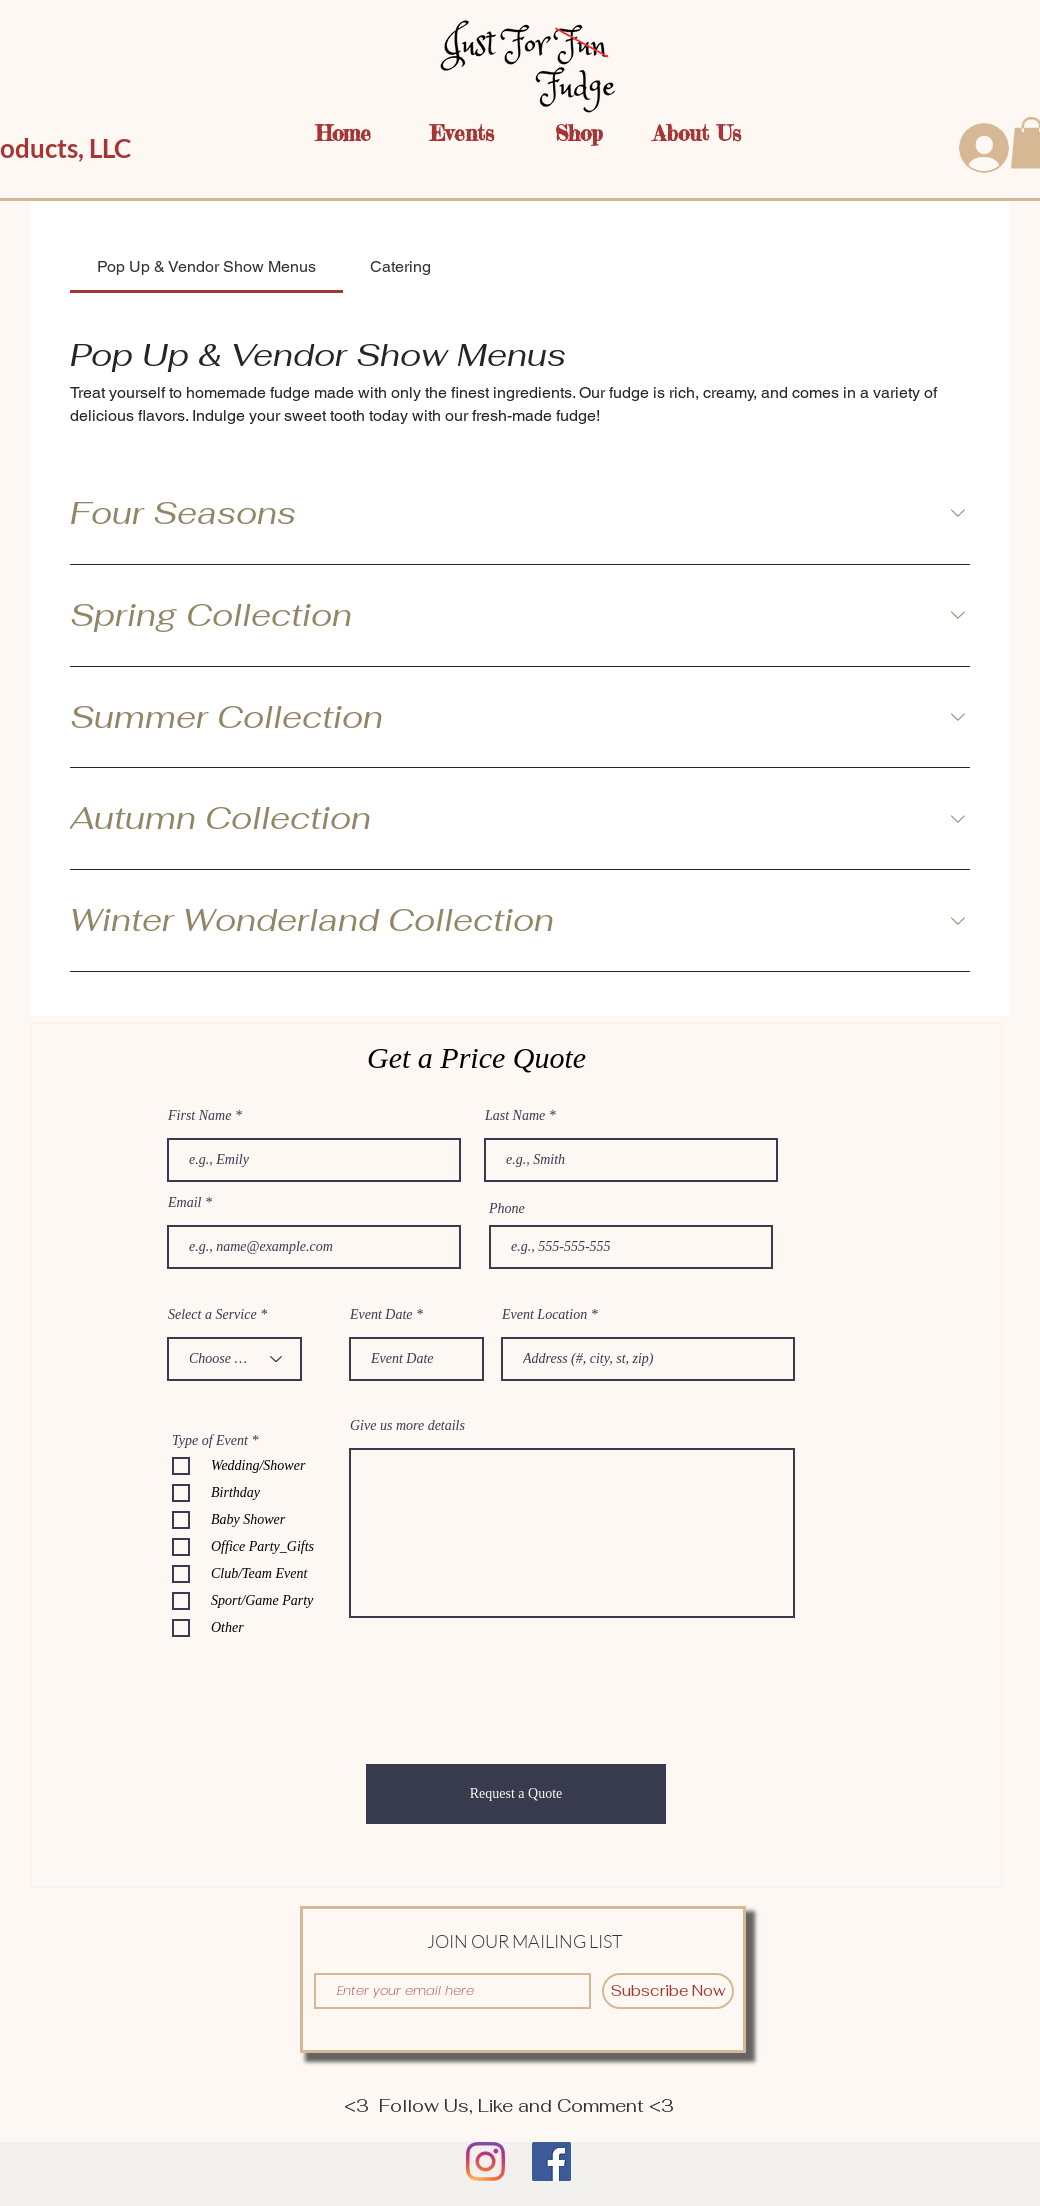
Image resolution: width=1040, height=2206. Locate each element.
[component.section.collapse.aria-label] (958, 513)
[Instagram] (485, 2161)
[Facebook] (551, 2161)
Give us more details (407, 1426)
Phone (507, 1209)
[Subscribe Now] (668, 1991)
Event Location (544, 1315)
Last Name (515, 1116)
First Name (199, 1116)
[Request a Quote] (516, 1794)
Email (184, 1203)
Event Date (381, 1315)
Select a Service (212, 1315)
